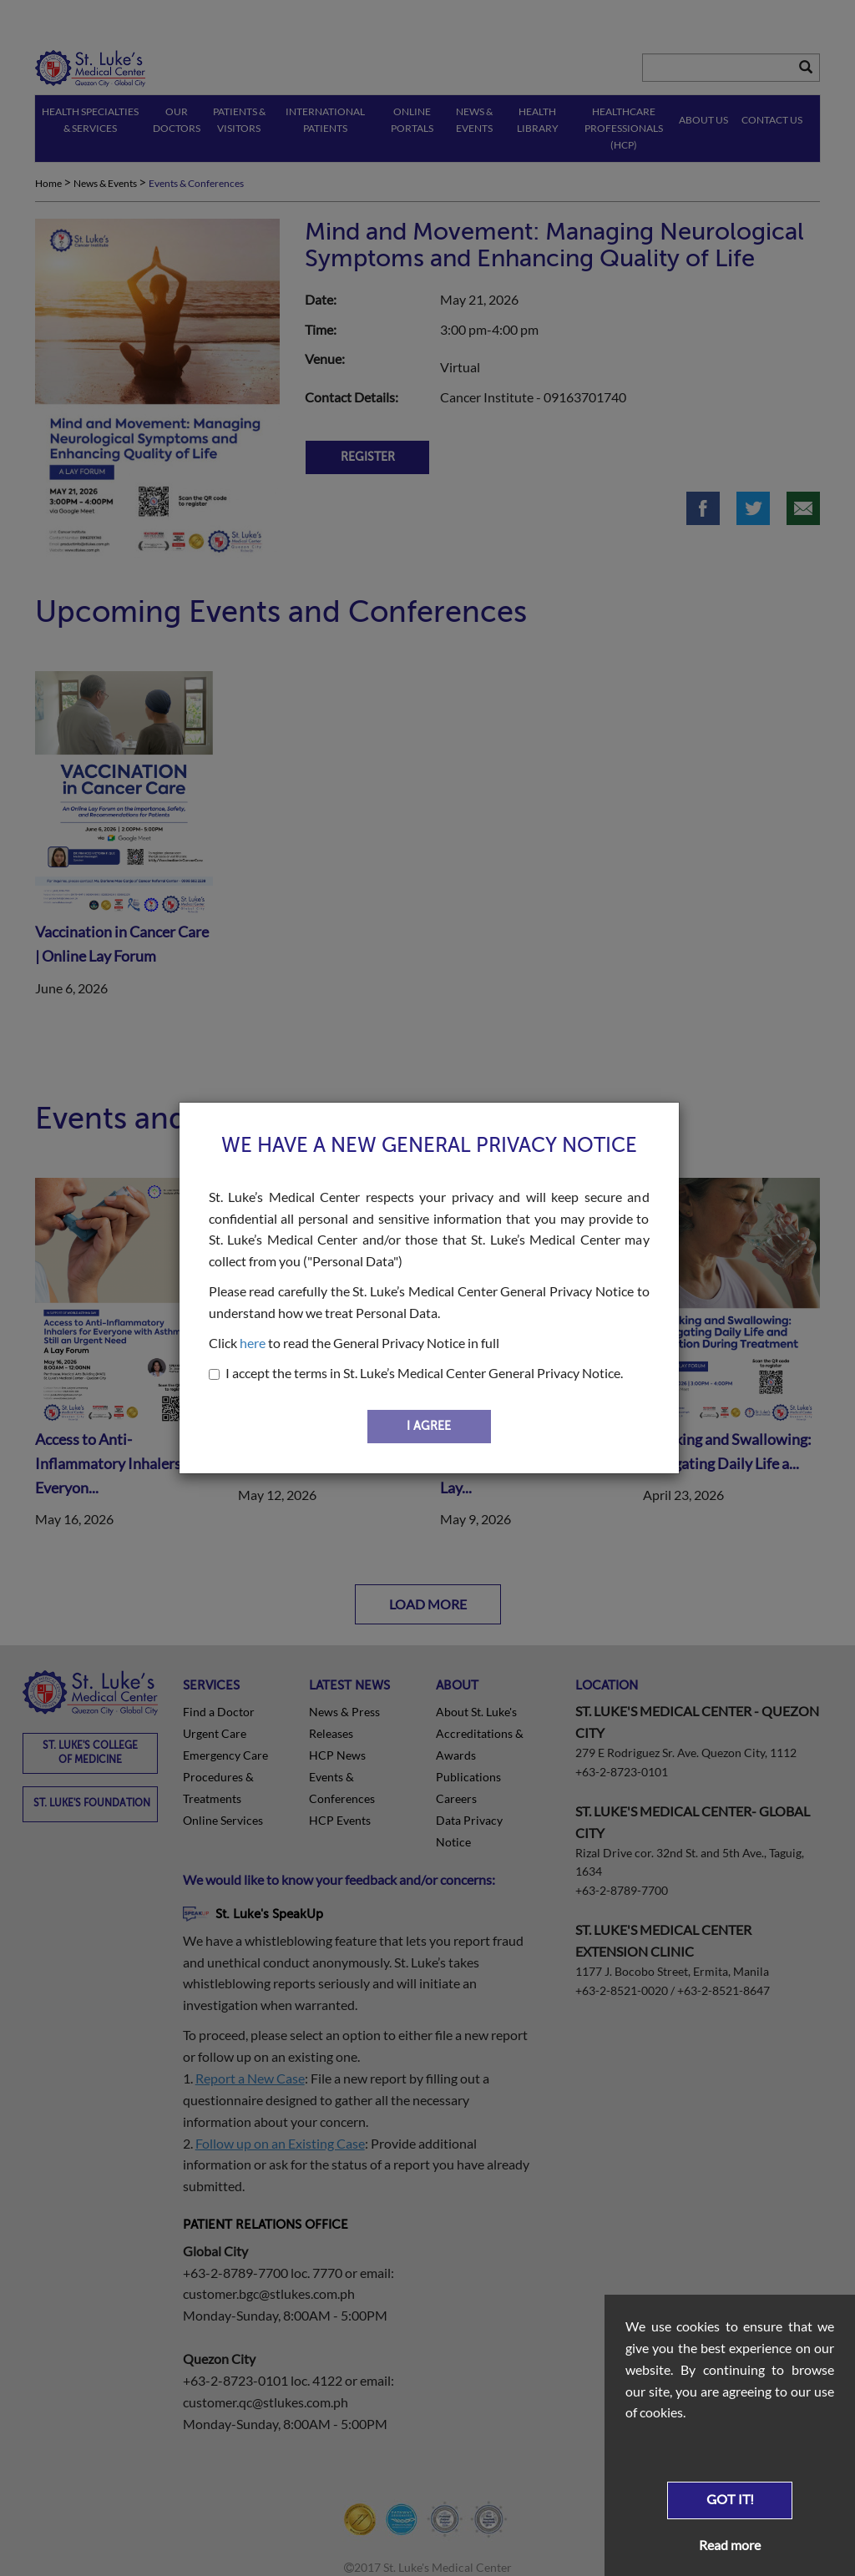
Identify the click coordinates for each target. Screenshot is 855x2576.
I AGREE (429, 1426)
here (253, 1343)
